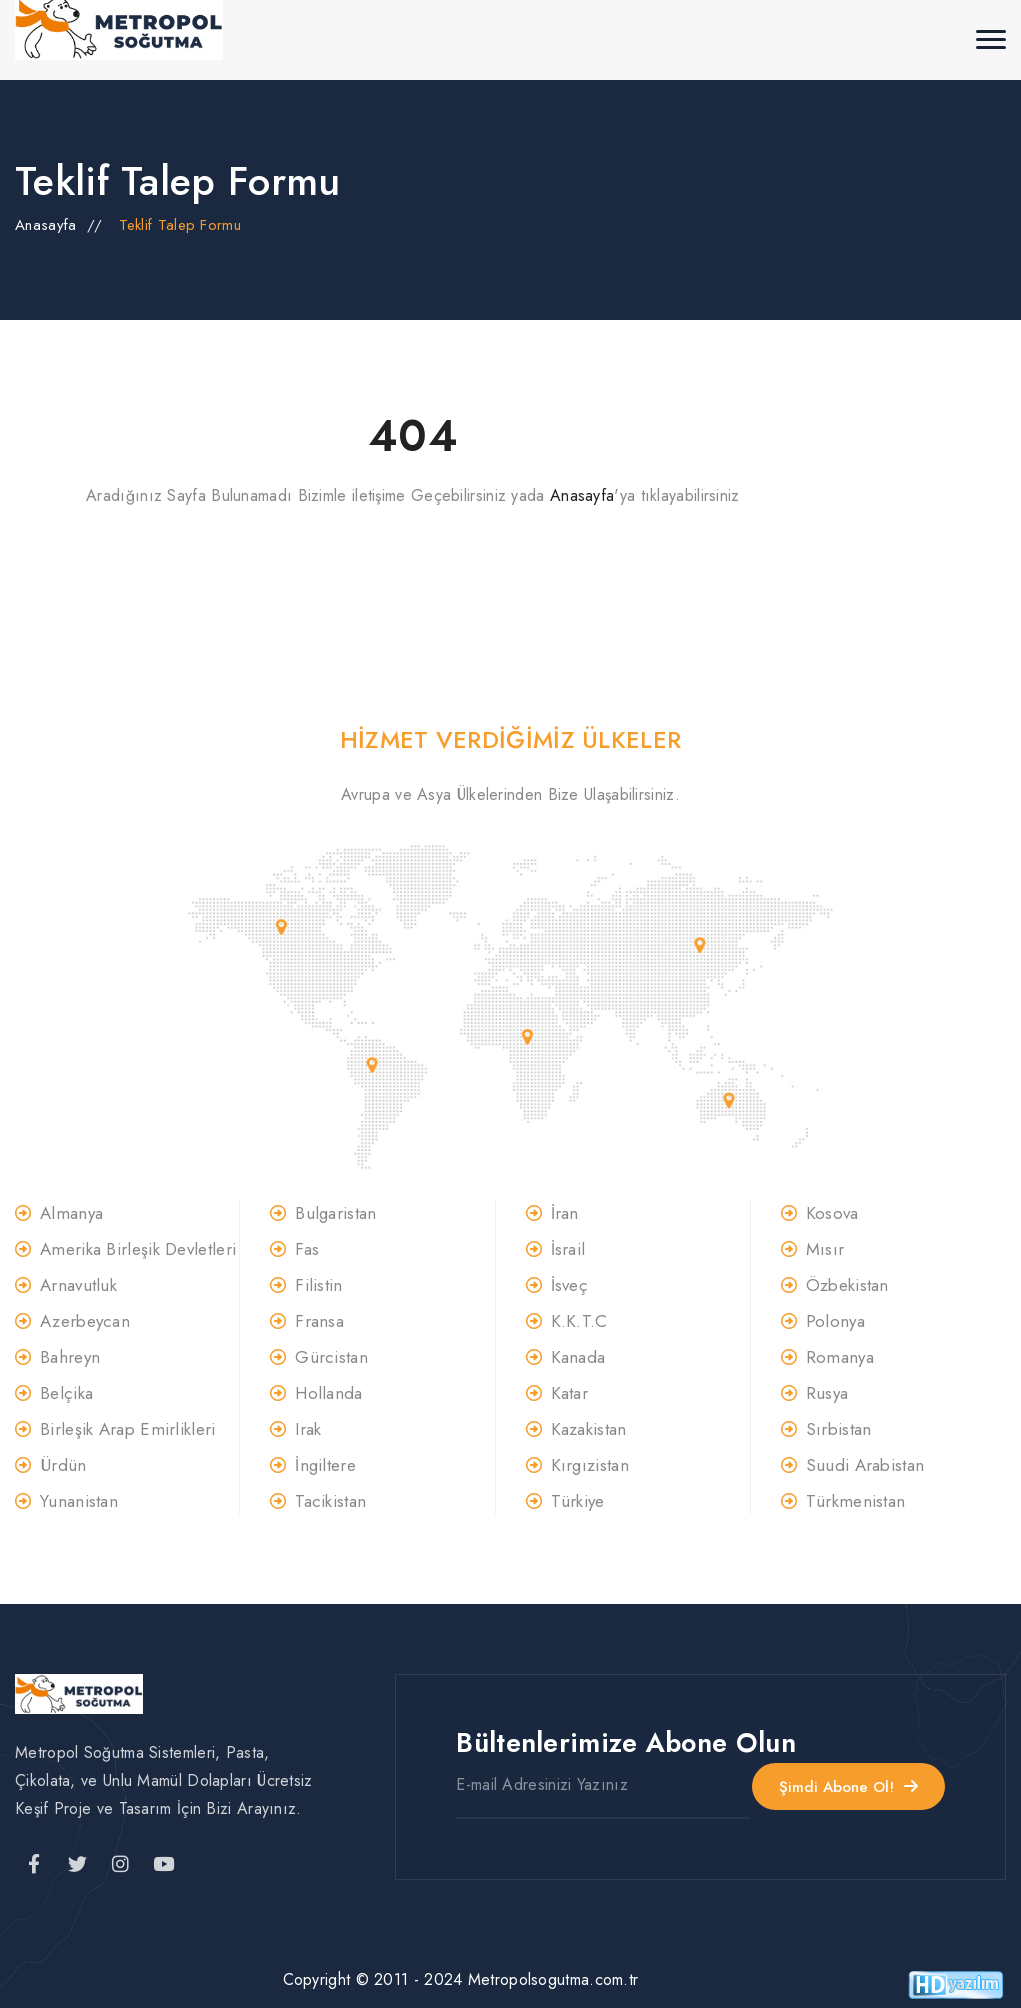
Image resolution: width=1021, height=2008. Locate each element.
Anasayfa (45, 225)
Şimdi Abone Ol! (848, 1785)
